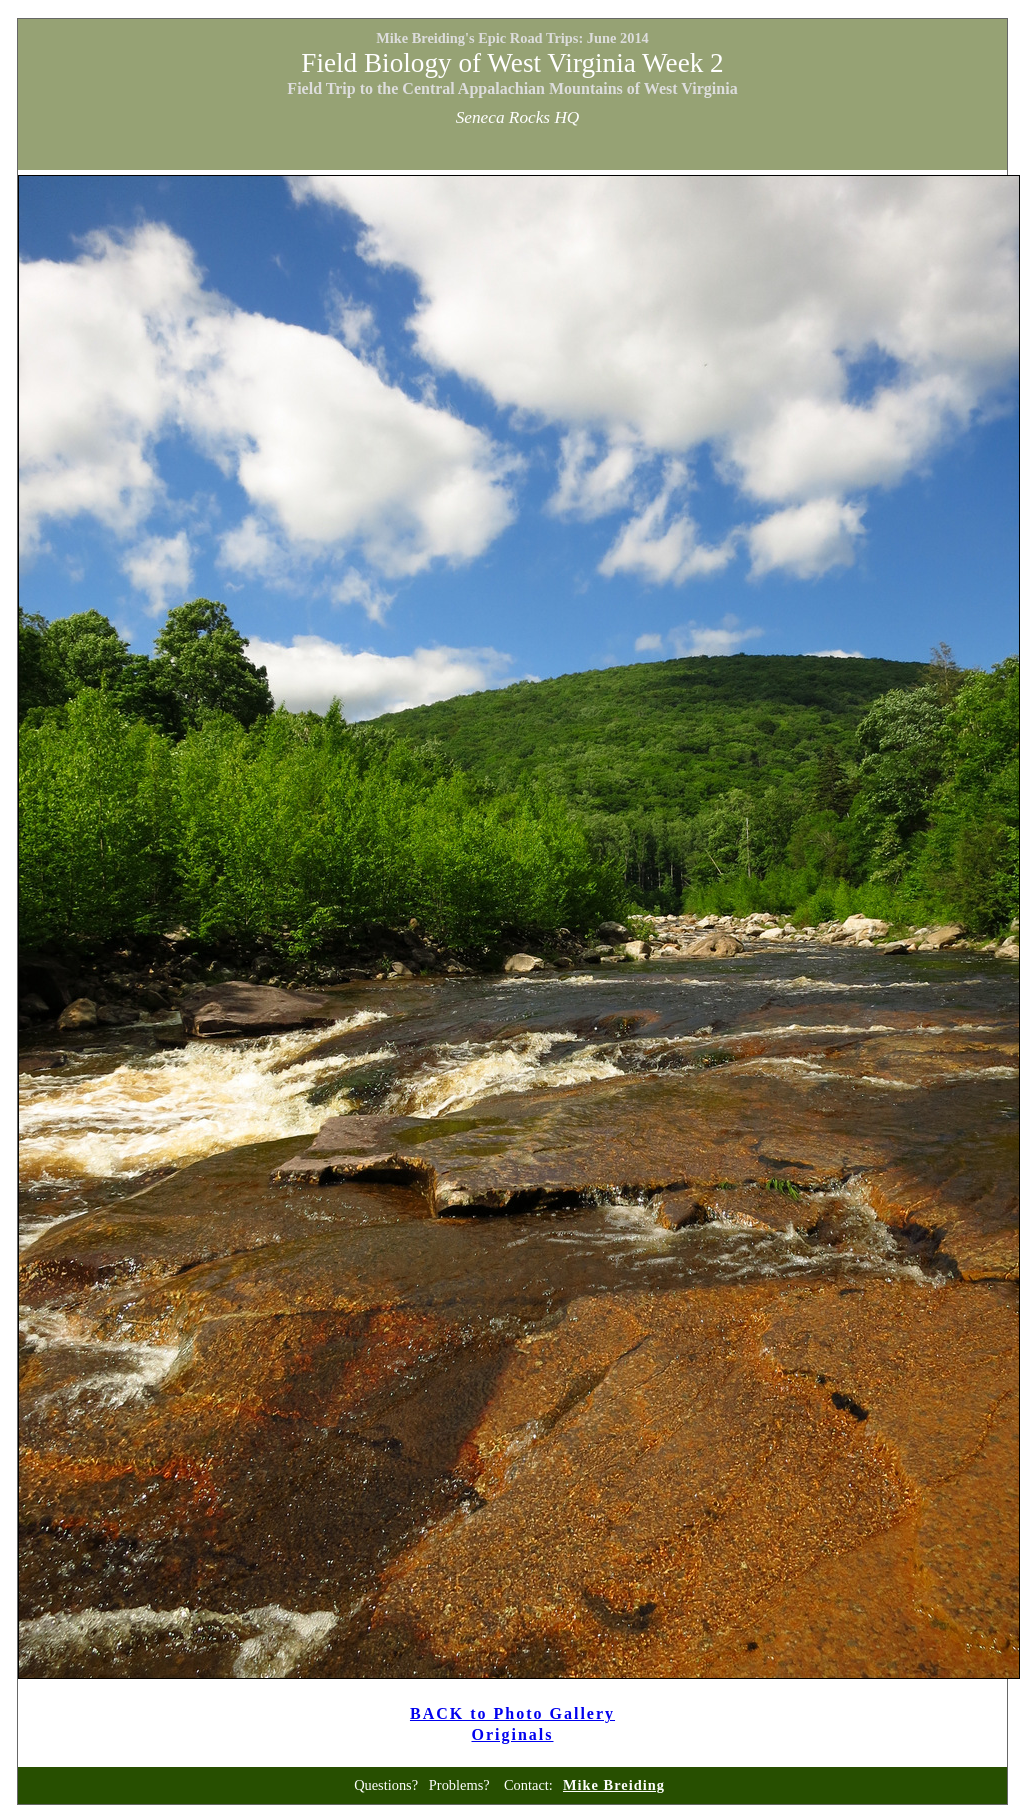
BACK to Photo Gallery (512, 1713)
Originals (512, 1734)
